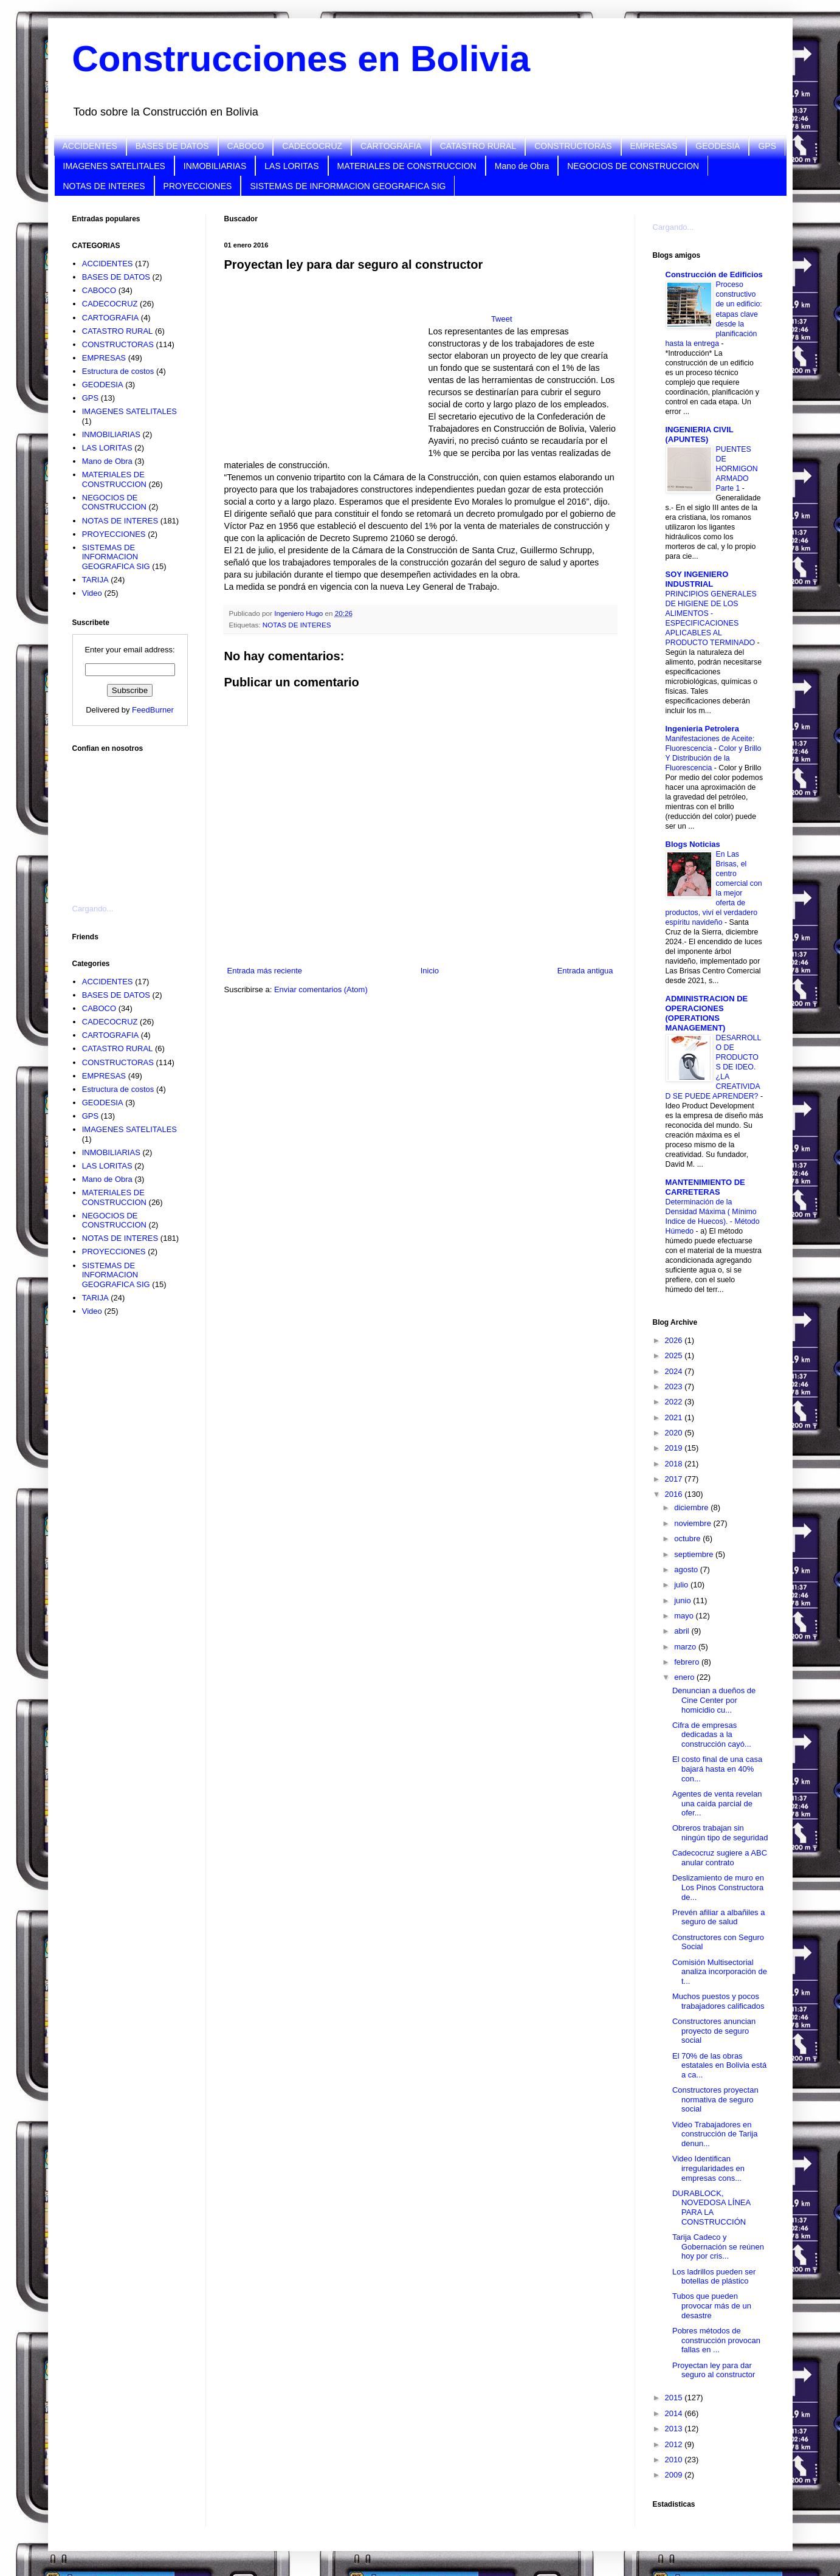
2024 (675, 1371)
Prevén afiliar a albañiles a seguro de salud (718, 1917)
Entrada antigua (585, 970)
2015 (675, 2397)
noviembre (693, 1523)
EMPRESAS (654, 146)
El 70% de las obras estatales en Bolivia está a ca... (719, 2065)
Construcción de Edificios (714, 274)
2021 (675, 1417)
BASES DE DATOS (172, 146)
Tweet (501, 318)
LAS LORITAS (291, 166)
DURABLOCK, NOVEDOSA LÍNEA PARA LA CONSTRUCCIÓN (711, 2207)
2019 (675, 1447)
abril (682, 1630)
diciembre (692, 1507)
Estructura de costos (118, 371)
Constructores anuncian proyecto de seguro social (714, 2031)
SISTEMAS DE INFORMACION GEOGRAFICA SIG (348, 186)
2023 (675, 1386)
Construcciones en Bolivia (301, 58)
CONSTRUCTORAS (572, 146)
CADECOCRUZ (312, 146)
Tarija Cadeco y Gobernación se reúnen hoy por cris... (718, 2246)
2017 (675, 1478)
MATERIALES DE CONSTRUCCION (407, 166)
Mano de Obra (522, 166)
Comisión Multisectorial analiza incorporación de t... (719, 1972)
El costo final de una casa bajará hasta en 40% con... (717, 1769)
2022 (675, 1401)
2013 (675, 2428)
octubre (688, 1538)
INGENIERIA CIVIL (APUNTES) (700, 434)
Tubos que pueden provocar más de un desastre (711, 2305)
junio (683, 1600)
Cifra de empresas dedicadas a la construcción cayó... (711, 1735)
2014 (675, 2413)
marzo (686, 1646)
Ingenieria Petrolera (702, 728)
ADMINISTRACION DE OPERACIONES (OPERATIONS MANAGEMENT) (707, 1013)
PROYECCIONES (198, 186)
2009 (675, 2474)
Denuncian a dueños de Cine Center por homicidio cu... (714, 1700)
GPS (767, 146)
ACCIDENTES (90, 146)
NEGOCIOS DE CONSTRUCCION (633, 166)
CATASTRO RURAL (478, 146)
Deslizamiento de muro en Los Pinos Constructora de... (718, 1887)
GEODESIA (717, 146)
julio (682, 1584)
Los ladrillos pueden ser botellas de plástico (714, 2276)
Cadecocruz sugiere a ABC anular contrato (719, 1857)
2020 (675, 1432)
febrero (687, 1661)
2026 (675, 1340)
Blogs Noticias (693, 844)
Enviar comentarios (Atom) (321, 989)
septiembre (694, 1554)
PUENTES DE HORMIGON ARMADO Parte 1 (737, 468)
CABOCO (245, 146)
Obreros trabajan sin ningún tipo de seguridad (720, 1832)
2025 (675, 1355)
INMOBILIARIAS (215, 166)
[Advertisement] (133, 821)
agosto (687, 1569)
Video (92, 593)
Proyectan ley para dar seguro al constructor (713, 2370)
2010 (675, 2459)
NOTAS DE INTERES (104, 186)
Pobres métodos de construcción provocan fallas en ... (716, 2340)
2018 (675, 1463)
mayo (684, 1615)
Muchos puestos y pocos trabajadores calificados (718, 2001)
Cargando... (93, 908)
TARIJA (95, 579)
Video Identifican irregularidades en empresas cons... (708, 2168)
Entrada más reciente (265, 970)
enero (685, 1677)
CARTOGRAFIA (391, 146)
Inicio (430, 970)
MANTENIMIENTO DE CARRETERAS (705, 1187)
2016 (675, 1494)
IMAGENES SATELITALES (114, 166)
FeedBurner (153, 709)
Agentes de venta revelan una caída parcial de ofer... (717, 1803)
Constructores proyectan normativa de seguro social (715, 2099)
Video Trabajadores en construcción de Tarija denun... (715, 2134)
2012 (675, 2444)
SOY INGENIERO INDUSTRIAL (697, 579)
